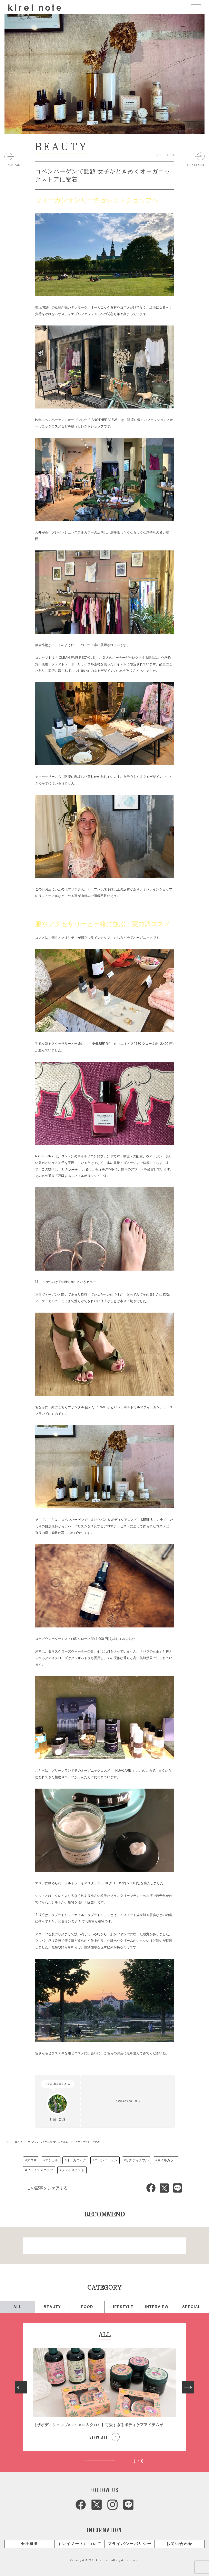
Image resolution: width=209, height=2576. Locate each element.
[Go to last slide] (21, 2387)
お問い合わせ (179, 2544)
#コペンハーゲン (105, 2160)
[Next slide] (188, 2387)
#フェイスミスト (72, 2170)
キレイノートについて (80, 2544)
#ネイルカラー (166, 2160)
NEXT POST (196, 164)
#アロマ (31, 2160)
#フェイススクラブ (39, 2170)
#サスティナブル (136, 2160)
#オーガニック (75, 2160)
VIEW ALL (98, 2437)
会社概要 (29, 2544)
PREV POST (13, 164)
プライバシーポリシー (130, 2544)
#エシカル (50, 2160)
